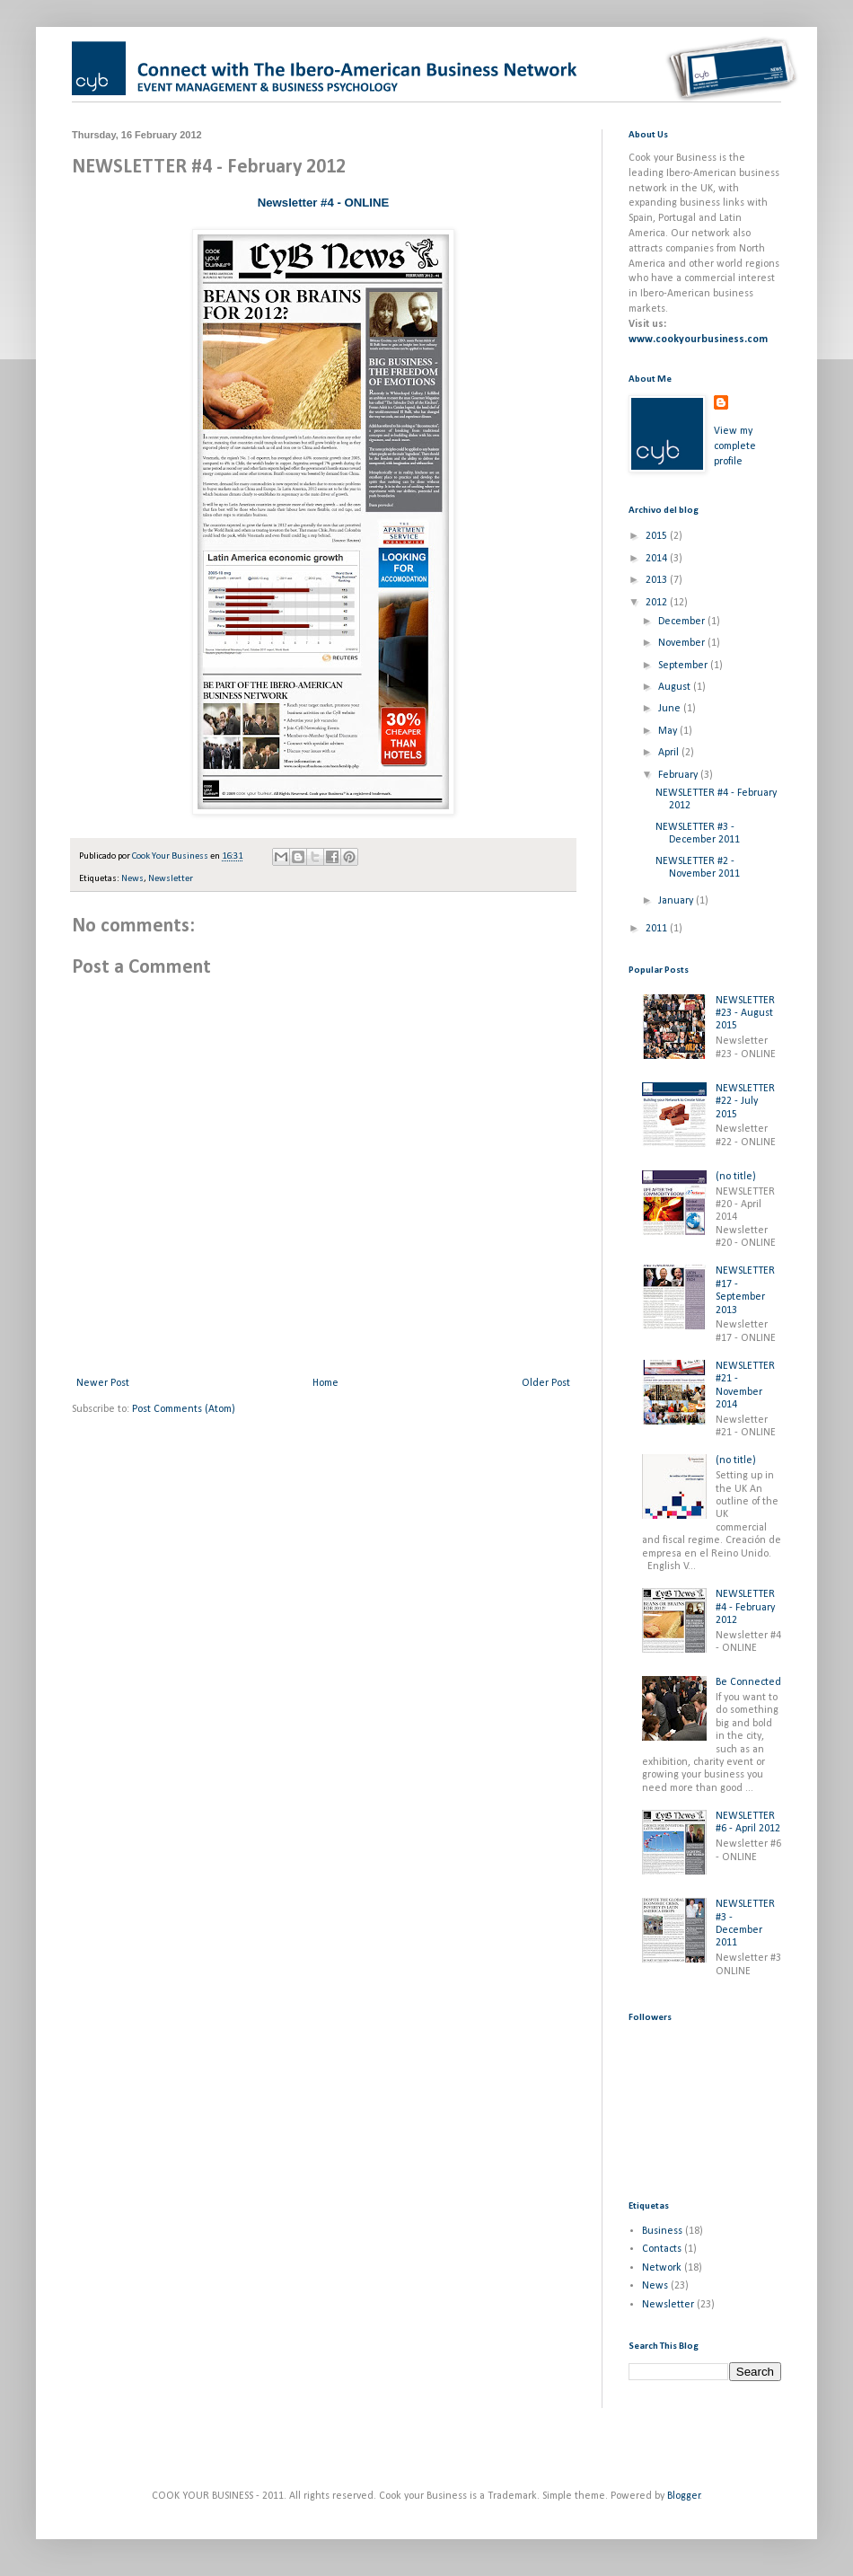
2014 (658, 558)
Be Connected (748, 1682)
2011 (658, 928)
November (683, 643)
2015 (658, 536)
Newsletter (170, 879)
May (669, 731)
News (132, 879)
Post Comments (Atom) (183, 1409)
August (675, 687)
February (679, 775)
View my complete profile (735, 446)
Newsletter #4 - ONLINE (324, 202)
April (670, 752)
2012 (658, 602)
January (677, 900)
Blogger (683, 2496)
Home (325, 1383)
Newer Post (102, 1383)
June (670, 708)
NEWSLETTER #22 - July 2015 (745, 1101)
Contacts (662, 2249)
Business (662, 2231)
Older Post (546, 1383)
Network (662, 2268)
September (684, 665)
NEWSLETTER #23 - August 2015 (745, 1013)
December (683, 621)
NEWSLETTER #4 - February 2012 (745, 1607)
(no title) (736, 1176)
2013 (658, 580)
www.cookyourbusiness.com (698, 339)
